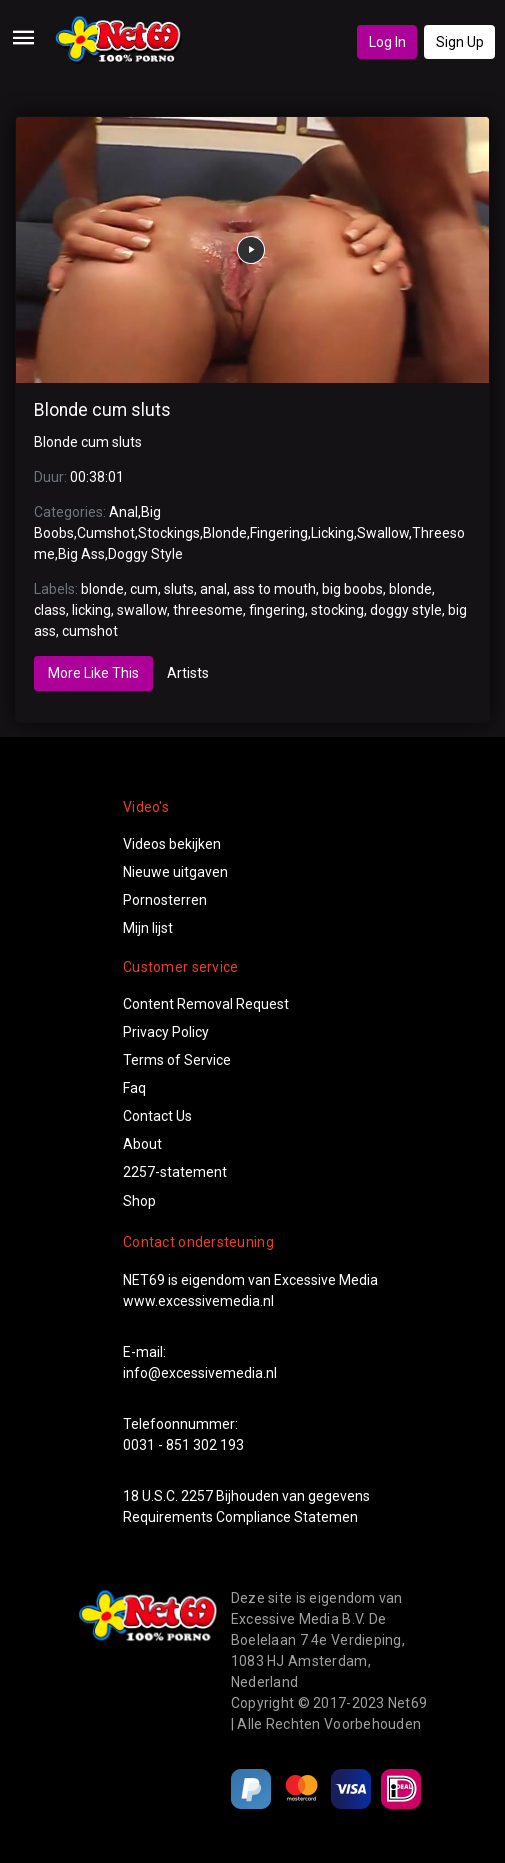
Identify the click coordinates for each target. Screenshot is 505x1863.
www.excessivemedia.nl (198, 1301)
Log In (387, 42)
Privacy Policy (166, 1032)
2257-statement (175, 1172)
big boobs (352, 589)
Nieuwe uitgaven (175, 872)
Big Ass (81, 554)
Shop (139, 1201)
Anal (123, 512)
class (50, 610)
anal (213, 589)
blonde (102, 589)
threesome (208, 610)
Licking (332, 533)
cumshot (90, 631)
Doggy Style (145, 554)
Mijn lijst (148, 928)
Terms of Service (177, 1060)
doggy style (406, 610)
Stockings (169, 533)
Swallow (383, 533)
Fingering (279, 533)
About (142, 1144)
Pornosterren (165, 900)
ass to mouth (274, 589)
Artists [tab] (188, 673)
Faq (134, 1088)
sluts (179, 589)
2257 (197, 1496)
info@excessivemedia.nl (200, 1373)
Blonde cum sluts (102, 410)
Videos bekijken (172, 844)
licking (91, 610)
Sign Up (460, 42)
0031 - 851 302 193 (183, 1445)
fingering (277, 610)
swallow (142, 610)
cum (144, 589)
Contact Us (157, 1116)
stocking (337, 610)
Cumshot (106, 533)
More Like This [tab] (93, 673)
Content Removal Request (206, 1004)
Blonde (225, 533)
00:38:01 (97, 477)
